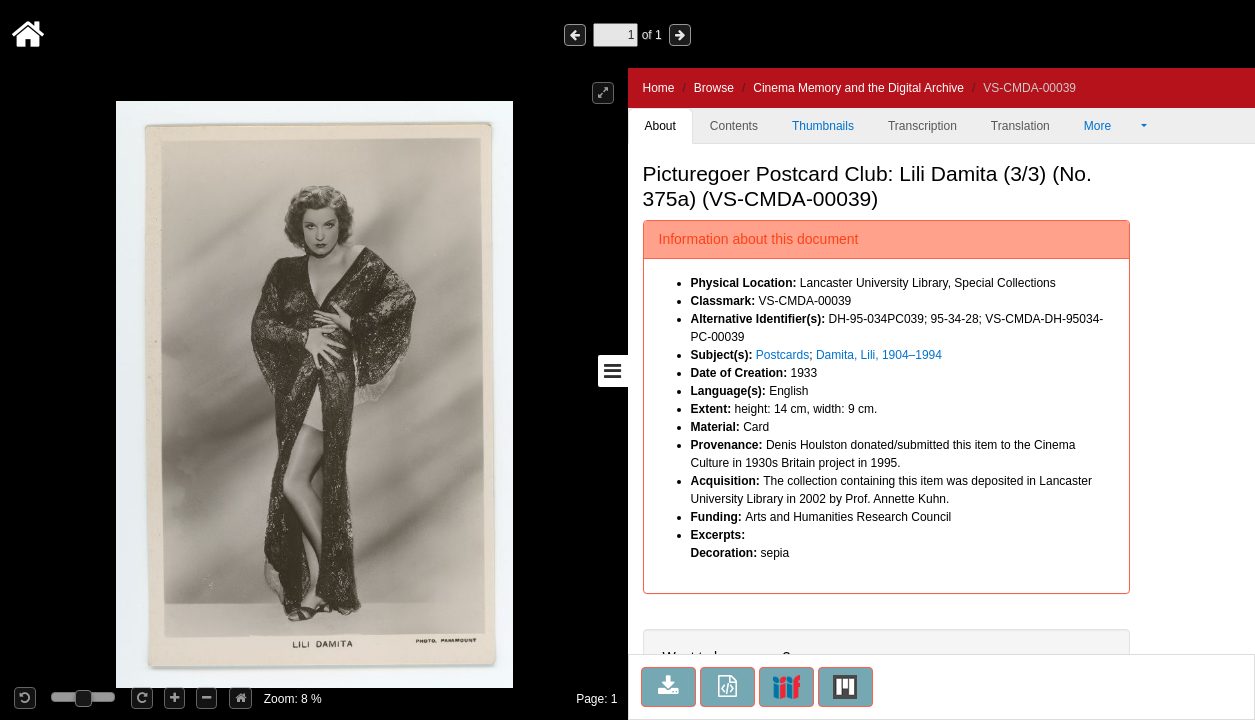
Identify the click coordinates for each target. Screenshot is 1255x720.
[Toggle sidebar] (613, 371)
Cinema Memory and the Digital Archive (858, 88)
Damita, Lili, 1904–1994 (879, 355)
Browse (714, 88)
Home (659, 88)
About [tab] (660, 126)
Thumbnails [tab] (823, 126)
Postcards (782, 355)
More (1111, 126)
